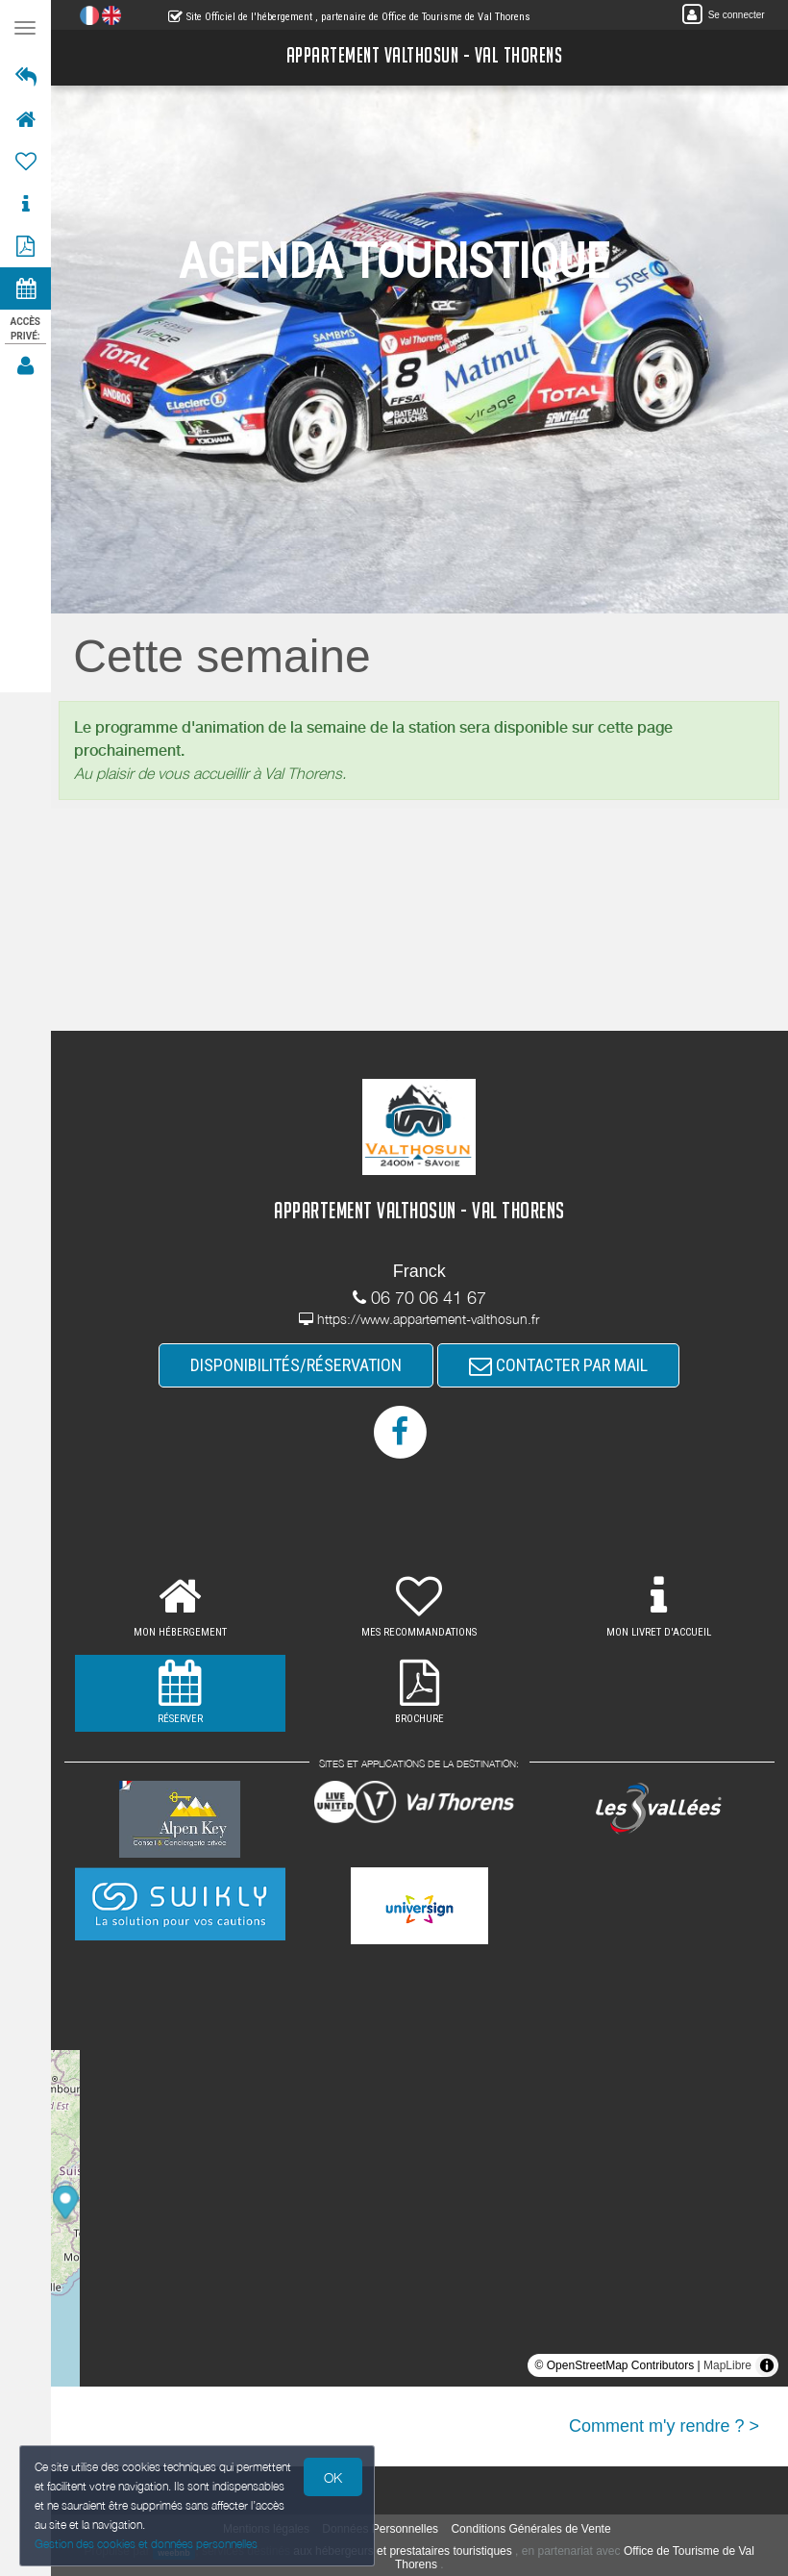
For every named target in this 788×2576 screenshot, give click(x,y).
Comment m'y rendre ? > (664, 2426)
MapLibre (727, 2365)
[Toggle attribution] (766, 2365)
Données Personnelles (381, 2529)
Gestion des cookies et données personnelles (146, 2544)
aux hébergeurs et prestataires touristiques (403, 2552)
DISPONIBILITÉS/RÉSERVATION (297, 1365)
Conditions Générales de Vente (531, 2529)
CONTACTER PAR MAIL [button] (559, 1365)
